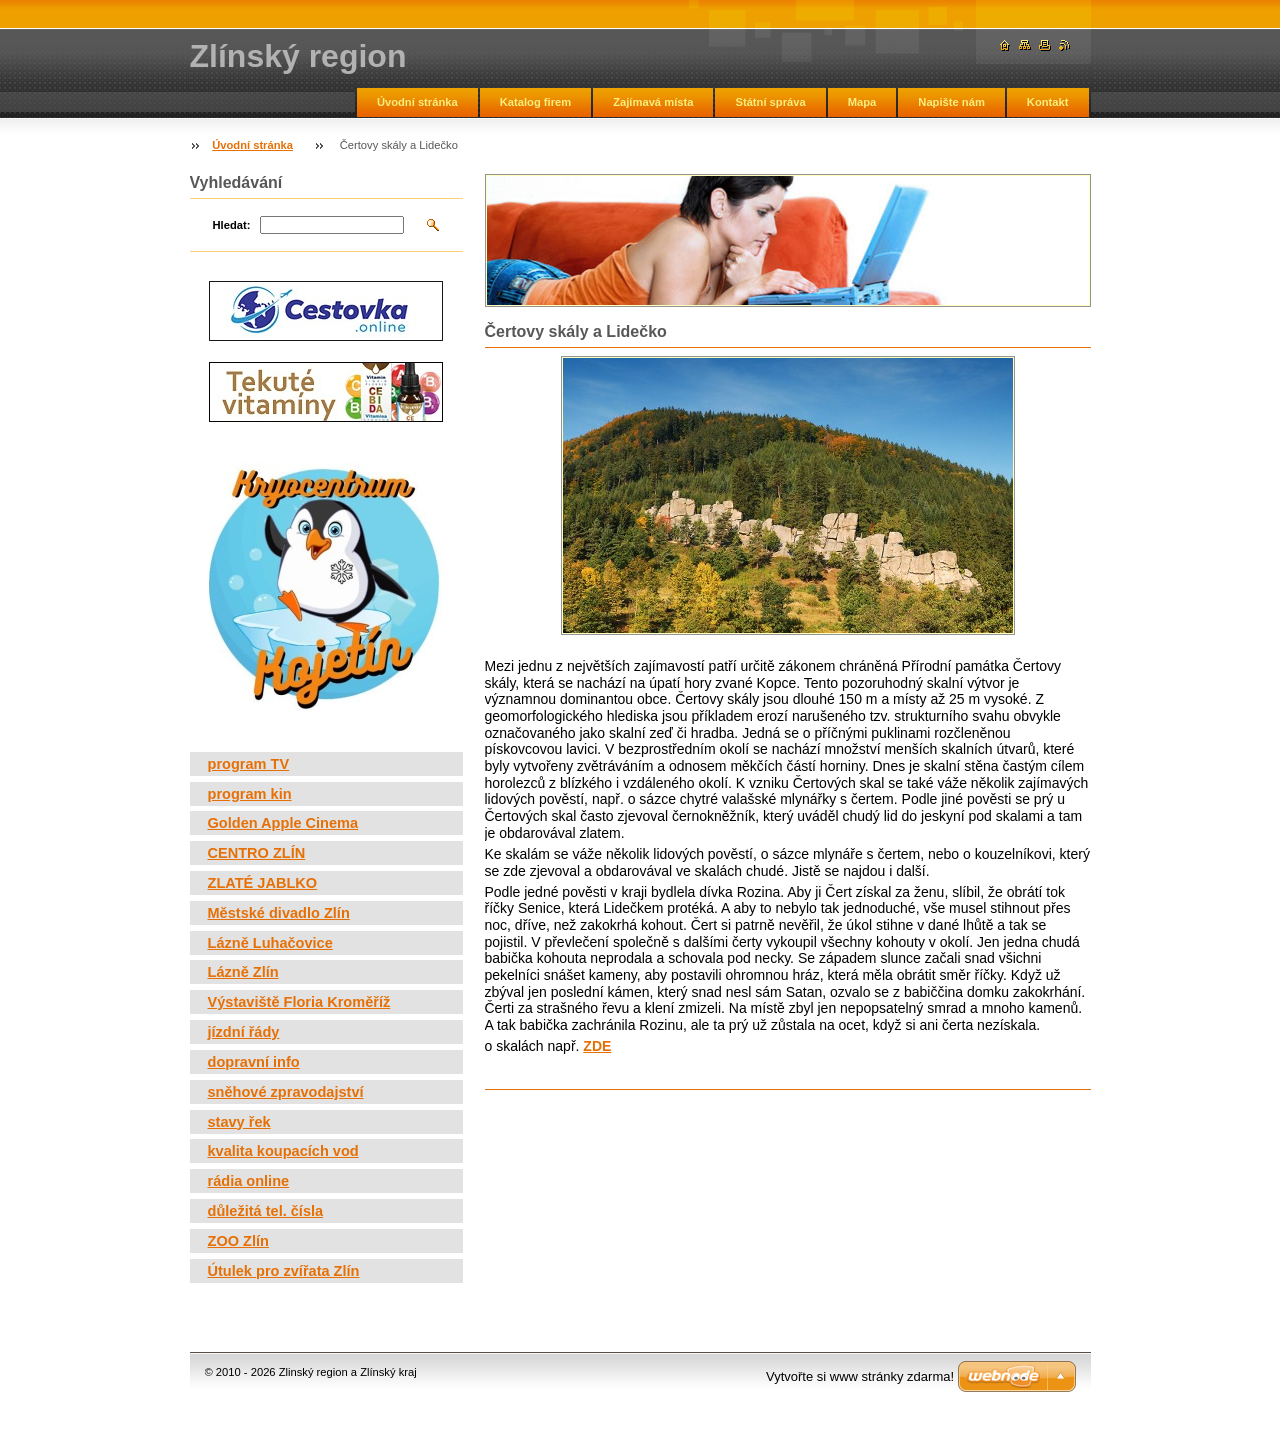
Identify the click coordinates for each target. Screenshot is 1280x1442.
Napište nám (951, 102)
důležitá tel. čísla (266, 1211)
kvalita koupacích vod (283, 1151)
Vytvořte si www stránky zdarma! (860, 1376)
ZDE (597, 1046)
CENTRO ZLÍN (257, 853)
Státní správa (770, 102)
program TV (249, 764)
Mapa (862, 102)
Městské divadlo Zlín (279, 913)
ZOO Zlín (238, 1241)
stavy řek (239, 1122)
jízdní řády (244, 1032)
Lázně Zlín (243, 972)
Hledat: (232, 225)
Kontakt (1048, 102)
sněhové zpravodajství (286, 1092)
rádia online (249, 1181)
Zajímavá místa (653, 102)
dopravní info (254, 1062)
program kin (250, 794)
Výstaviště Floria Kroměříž (299, 1002)
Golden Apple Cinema (283, 823)
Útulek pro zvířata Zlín (284, 1271)
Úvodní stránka (417, 102)
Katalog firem (536, 102)
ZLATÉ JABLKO (263, 883)
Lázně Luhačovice (270, 943)
